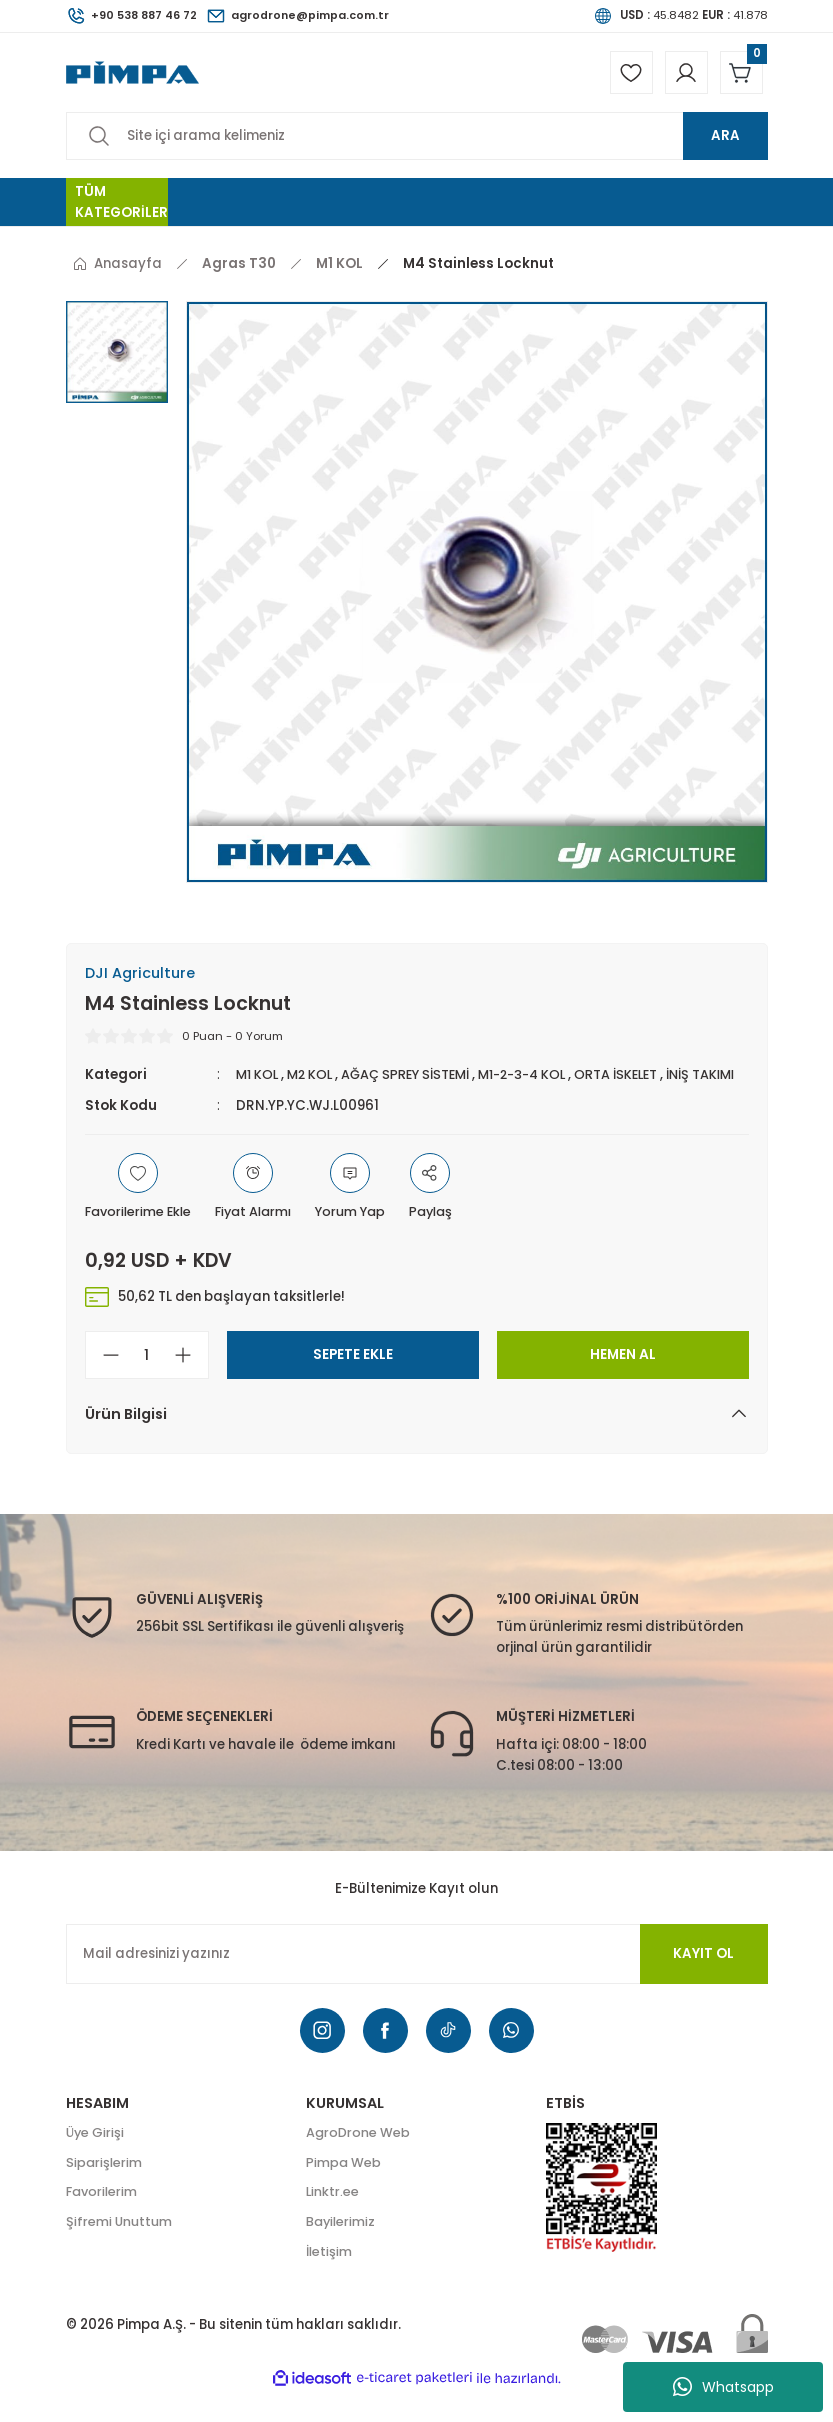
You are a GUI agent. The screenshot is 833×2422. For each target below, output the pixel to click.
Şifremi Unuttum (120, 2250)
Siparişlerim (105, 2190)
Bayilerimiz (342, 2250)
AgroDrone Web (359, 2160)
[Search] (417, 141)
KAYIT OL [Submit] (703, 1979)
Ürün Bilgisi (126, 1441)
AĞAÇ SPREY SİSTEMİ (415, 1079)
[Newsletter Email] (417, 1980)
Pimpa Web (344, 2190)
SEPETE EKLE (352, 1381)
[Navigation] (117, 207)
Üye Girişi (96, 2160)
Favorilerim (103, 2220)
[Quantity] (147, 1382)
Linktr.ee (333, 2220)
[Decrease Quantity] (103, 1382)
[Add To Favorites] (141, 1214)
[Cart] (739, 75)
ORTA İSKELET (638, 1079)
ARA (725, 140)
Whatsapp (723, 2387)
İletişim (330, 2281)
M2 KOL (314, 1079)
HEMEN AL (623, 1381)
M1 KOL (258, 1079)
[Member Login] (679, 75)
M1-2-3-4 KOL (538, 1079)
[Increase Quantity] (191, 1382)
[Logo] (132, 74)
